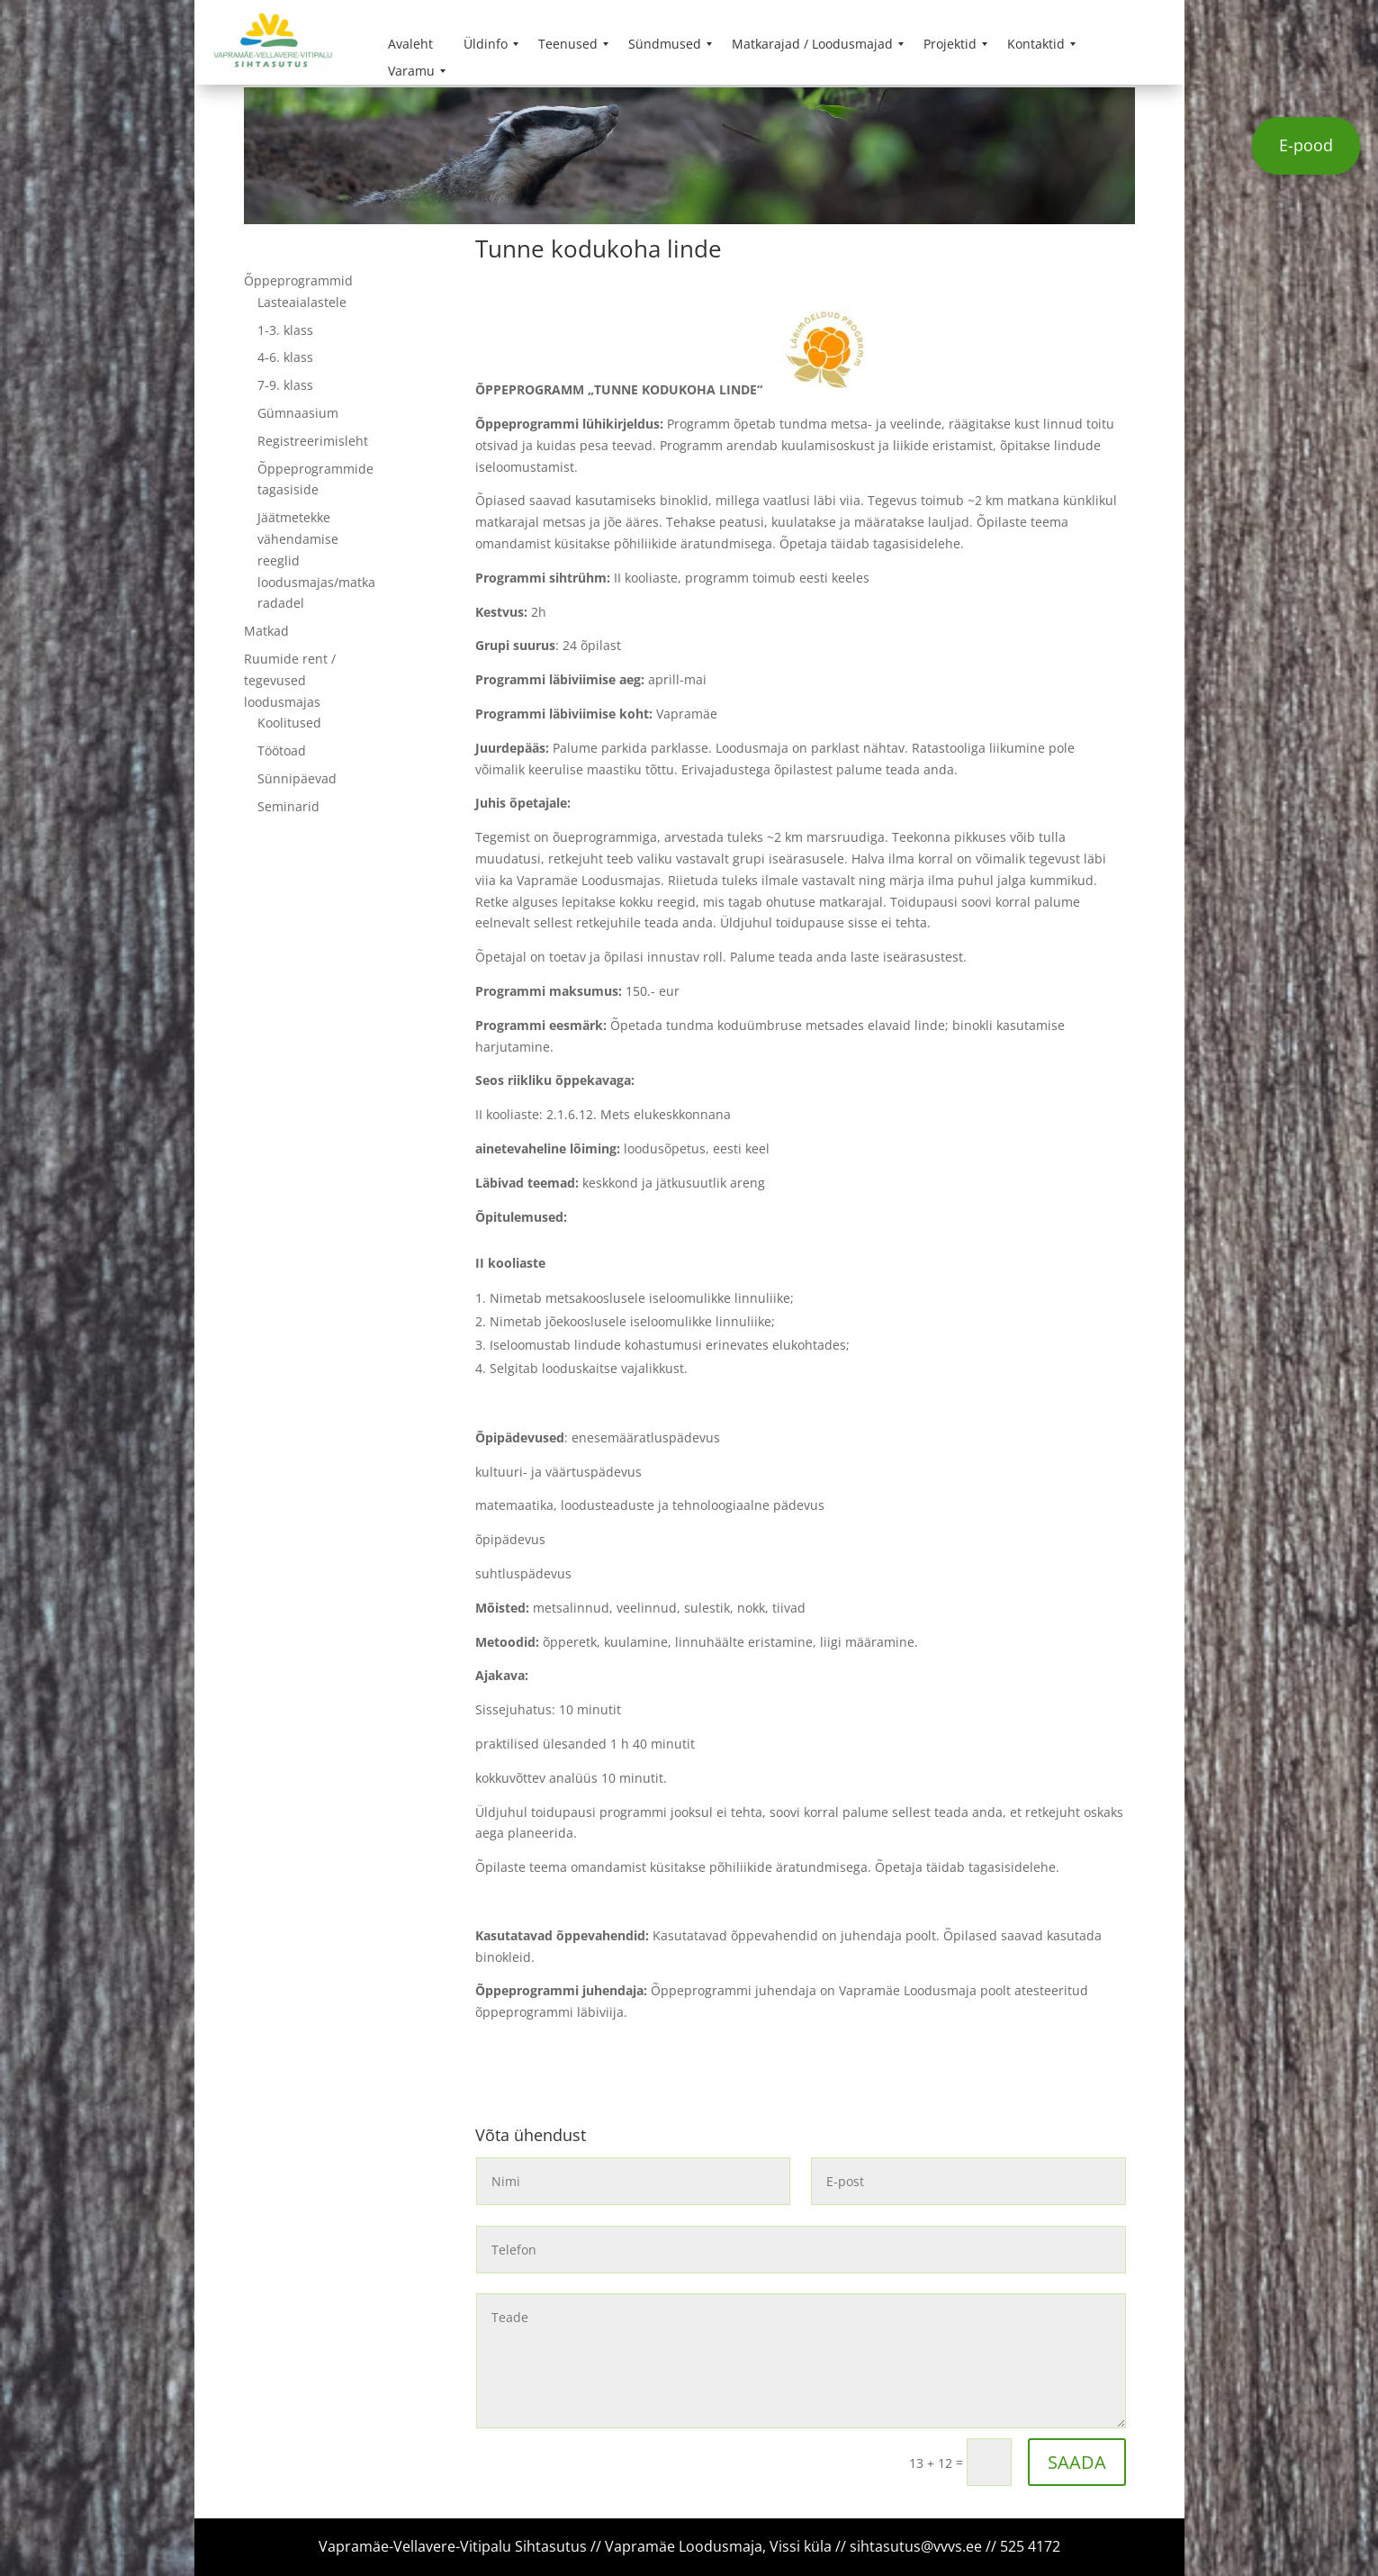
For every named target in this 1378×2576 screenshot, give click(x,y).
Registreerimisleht (312, 440)
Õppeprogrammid (298, 280)
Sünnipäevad (297, 778)
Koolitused (289, 722)
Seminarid (288, 806)
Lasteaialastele (302, 302)
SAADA (1077, 2462)
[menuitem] (410, 44)
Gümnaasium (297, 412)
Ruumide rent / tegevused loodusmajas (290, 680)
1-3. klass (285, 330)
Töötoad (281, 750)
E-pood (1306, 145)
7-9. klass (285, 384)
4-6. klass (285, 357)
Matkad (266, 630)
